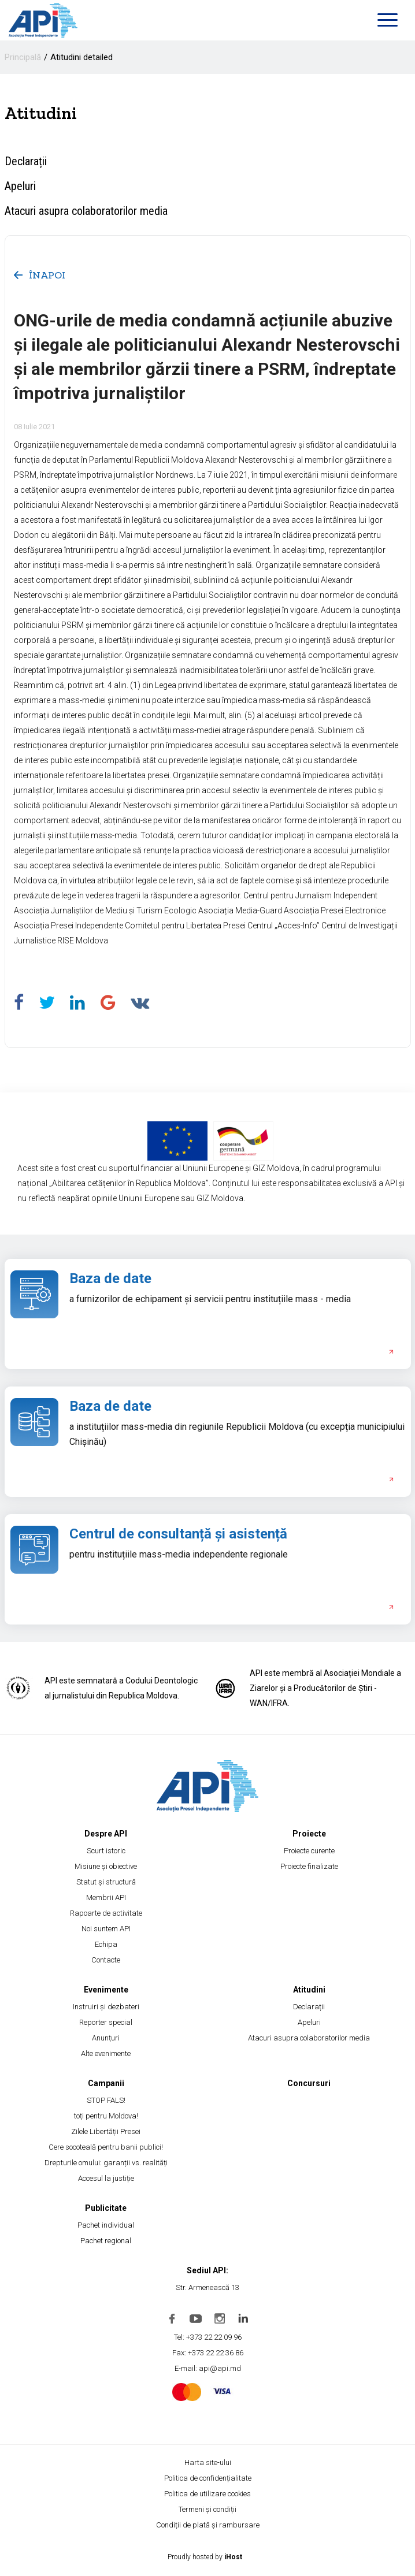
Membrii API (106, 1897)
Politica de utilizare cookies (207, 2493)
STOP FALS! (106, 2100)
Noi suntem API (106, 1928)
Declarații (26, 161)
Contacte (105, 1960)
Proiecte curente (309, 1850)
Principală (23, 57)
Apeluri (20, 186)
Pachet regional (105, 2240)
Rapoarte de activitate (106, 1913)
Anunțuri (106, 2038)
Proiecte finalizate (309, 1866)
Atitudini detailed (81, 57)
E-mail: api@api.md (208, 2368)
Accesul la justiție (106, 2178)
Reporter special (105, 2022)
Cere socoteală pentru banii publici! (106, 2147)
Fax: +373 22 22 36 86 (207, 2352)
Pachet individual (105, 2225)
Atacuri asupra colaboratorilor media (86, 211)
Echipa (106, 1944)
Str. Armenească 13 (207, 2287)
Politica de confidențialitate (207, 2478)
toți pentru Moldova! (106, 2116)
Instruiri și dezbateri (106, 2006)
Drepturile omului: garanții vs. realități (106, 2162)
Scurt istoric (106, 1850)
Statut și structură (106, 1882)
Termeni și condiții (207, 2509)
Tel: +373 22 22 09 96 (208, 2337)
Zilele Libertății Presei (105, 2131)
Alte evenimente (106, 2053)
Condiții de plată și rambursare (208, 2525)
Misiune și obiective (106, 1866)
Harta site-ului (207, 2462)
